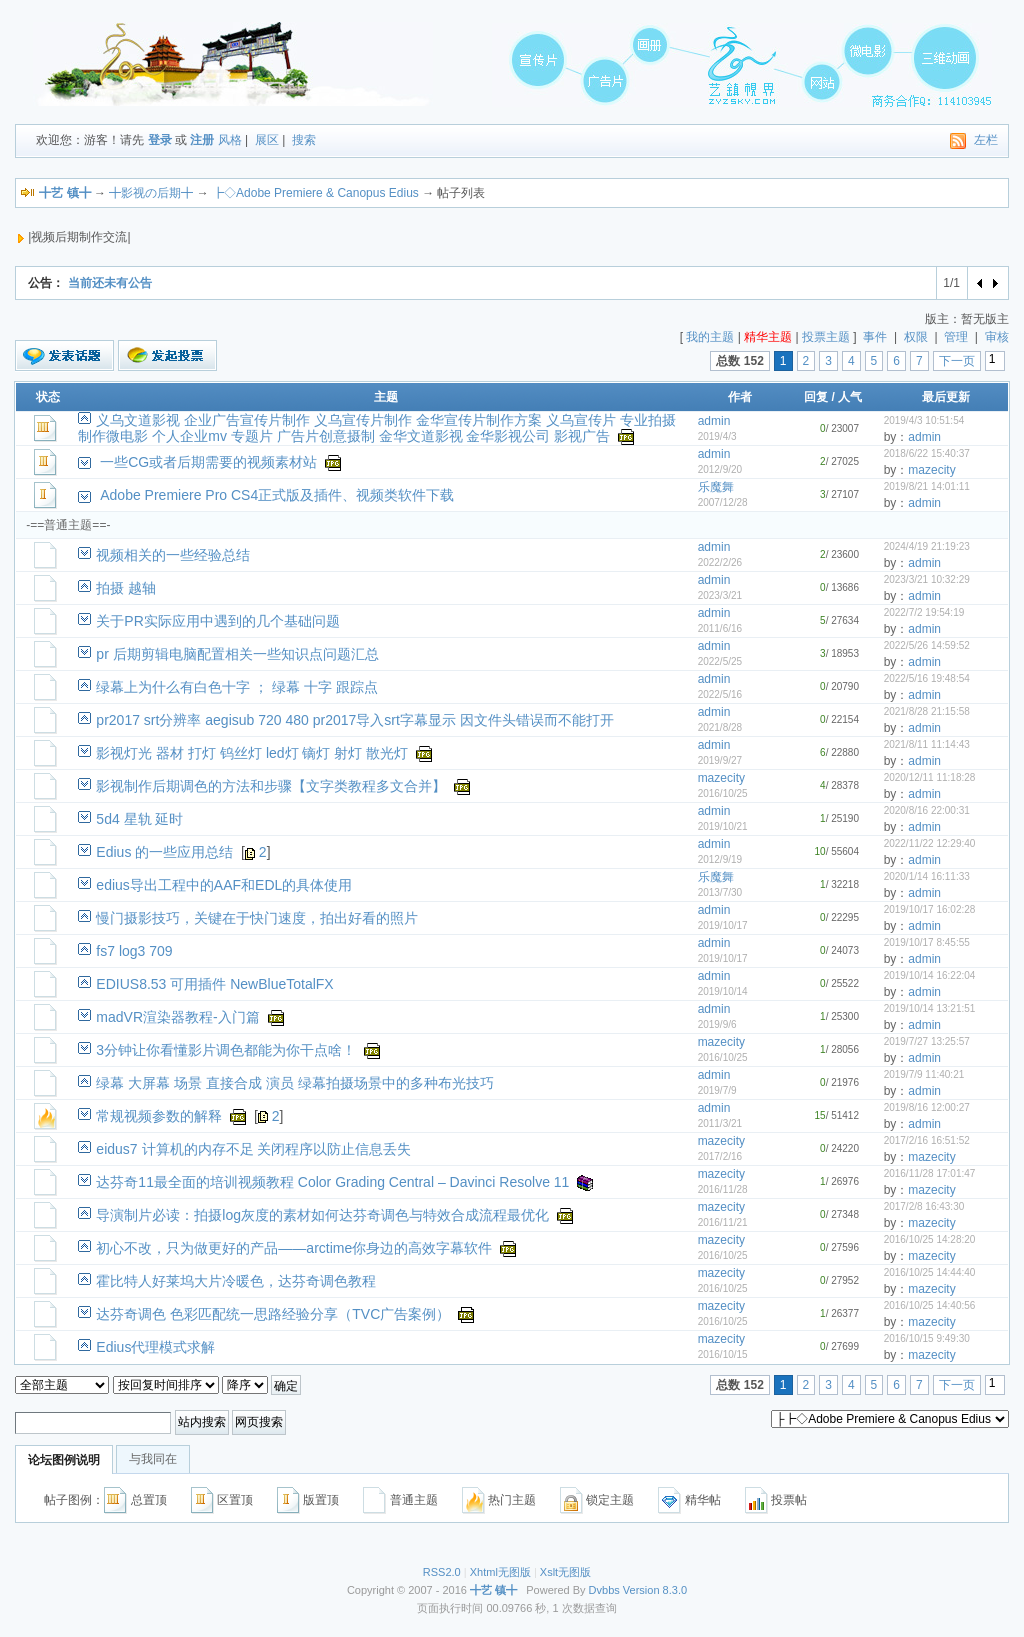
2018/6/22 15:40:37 (927, 453)
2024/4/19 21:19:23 (927, 546)
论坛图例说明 (64, 1460)
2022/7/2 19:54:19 (924, 612)
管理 (956, 337)
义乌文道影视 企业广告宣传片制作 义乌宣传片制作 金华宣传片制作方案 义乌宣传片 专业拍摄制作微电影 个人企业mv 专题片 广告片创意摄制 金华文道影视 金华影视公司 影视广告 (376, 428)
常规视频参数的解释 (159, 1116)
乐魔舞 (716, 487)
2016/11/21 (723, 1222)
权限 (916, 337)
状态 (48, 397)
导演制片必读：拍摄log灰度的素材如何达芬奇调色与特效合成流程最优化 (322, 1215)
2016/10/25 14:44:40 (930, 1272)
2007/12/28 (723, 502)
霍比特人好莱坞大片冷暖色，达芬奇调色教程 (236, 1281)
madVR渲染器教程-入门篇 (177, 1017)
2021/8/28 (720, 727)
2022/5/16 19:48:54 (927, 678)
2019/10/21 (723, 826)
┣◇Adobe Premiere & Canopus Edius (315, 193)
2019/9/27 (720, 760)
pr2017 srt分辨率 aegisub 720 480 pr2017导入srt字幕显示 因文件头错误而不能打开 (354, 720)
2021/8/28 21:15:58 (927, 711)
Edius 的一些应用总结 (164, 852)
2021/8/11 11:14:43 (927, 744)
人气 (850, 397)
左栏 (986, 140)
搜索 (304, 140)
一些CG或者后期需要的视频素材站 (208, 462)
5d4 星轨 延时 (139, 819)
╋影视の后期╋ (151, 193)
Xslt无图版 (565, 1572)
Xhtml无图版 (500, 1572)
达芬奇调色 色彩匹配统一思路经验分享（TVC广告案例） (273, 1314)
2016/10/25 (723, 793)
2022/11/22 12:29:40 (930, 843)
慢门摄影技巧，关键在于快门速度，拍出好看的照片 (257, 918)
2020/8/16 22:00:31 (927, 810)
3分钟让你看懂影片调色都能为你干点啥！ (226, 1050)
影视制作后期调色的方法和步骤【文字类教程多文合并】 (271, 786)
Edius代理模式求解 (155, 1347)
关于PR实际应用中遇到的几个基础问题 (217, 621)
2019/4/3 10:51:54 (924, 420)
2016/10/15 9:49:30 (927, 1338)
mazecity (931, 470)
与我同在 (153, 1459)
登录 (160, 140)
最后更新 (946, 397)
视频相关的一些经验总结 (173, 555)
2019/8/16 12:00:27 (927, 1107)
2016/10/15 (723, 1354)
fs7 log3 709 (134, 951)
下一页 (957, 361)
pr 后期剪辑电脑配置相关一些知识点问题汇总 (237, 654)
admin (714, 421)
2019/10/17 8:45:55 (927, 942)
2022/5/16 (720, 694)
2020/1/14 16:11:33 (927, 876)
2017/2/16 (720, 1156)
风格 (230, 140)
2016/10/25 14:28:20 (930, 1239)
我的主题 (710, 337)
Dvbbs (604, 1590)
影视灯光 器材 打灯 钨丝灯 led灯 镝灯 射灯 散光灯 (252, 753)
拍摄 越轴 (126, 588)
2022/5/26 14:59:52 (927, 645)
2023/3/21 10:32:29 (927, 579)
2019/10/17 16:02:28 (930, 909)
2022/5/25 (720, 661)
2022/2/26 (720, 562)
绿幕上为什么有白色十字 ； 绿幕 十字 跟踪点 (237, 687)
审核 (997, 337)
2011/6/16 (720, 628)
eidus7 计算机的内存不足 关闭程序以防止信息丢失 (253, 1149)
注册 (202, 140)
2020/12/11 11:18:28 (930, 777)
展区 (267, 140)
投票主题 (826, 337)
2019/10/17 (723, 925)
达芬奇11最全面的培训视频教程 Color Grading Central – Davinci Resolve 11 (332, 1182)
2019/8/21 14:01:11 (927, 486)
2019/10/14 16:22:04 (930, 975)
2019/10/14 (723, 991)
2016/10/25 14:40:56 (930, 1305)
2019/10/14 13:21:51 (930, 1008)
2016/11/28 (723, 1189)
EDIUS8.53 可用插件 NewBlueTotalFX (214, 984)
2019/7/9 (717, 1090)
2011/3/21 (720, 1123)
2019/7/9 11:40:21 (924, 1074)
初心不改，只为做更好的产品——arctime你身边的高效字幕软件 (294, 1248)
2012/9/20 (720, 469)
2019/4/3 (717, 436)
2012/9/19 (720, 859)
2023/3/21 (720, 595)
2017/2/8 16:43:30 (924, 1206)
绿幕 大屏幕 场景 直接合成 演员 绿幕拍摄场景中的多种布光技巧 (294, 1083)
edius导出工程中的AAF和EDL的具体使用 (224, 885)
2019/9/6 (717, 1024)
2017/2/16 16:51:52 (927, 1140)
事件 (875, 337)
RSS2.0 (442, 1572)
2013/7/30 (720, 892)
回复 (816, 397)
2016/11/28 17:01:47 (930, 1173)
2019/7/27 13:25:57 (927, 1041)
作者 (740, 397)
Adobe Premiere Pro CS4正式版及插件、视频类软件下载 (277, 495)
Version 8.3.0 (655, 1590)
